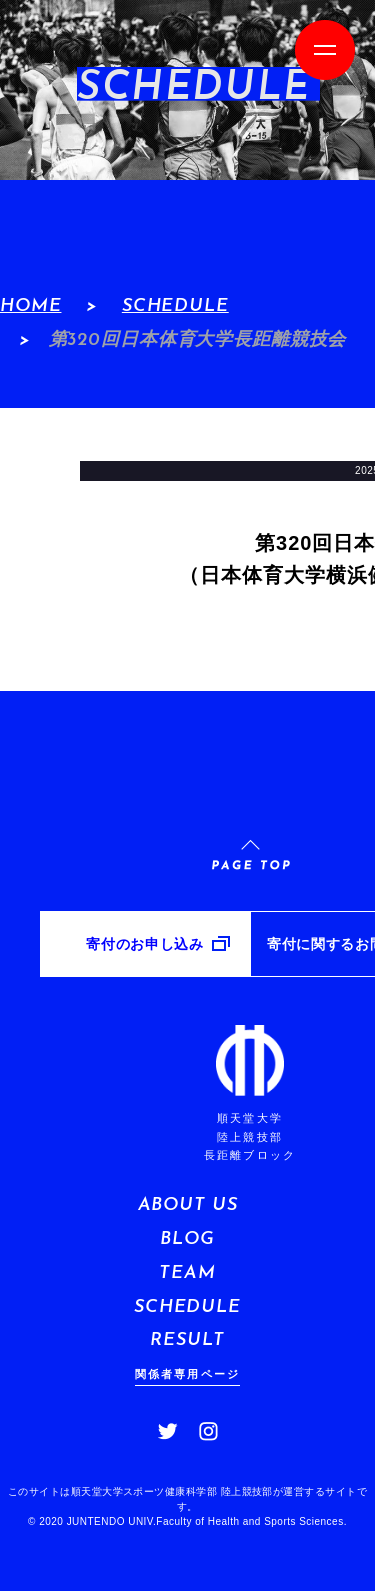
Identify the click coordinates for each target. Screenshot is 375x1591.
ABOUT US (188, 1205)
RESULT (187, 1340)
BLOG (187, 1239)
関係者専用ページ (188, 1374)
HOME (30, 306)
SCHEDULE (175, 306)
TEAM (187, 1273)
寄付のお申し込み (144, 944)
